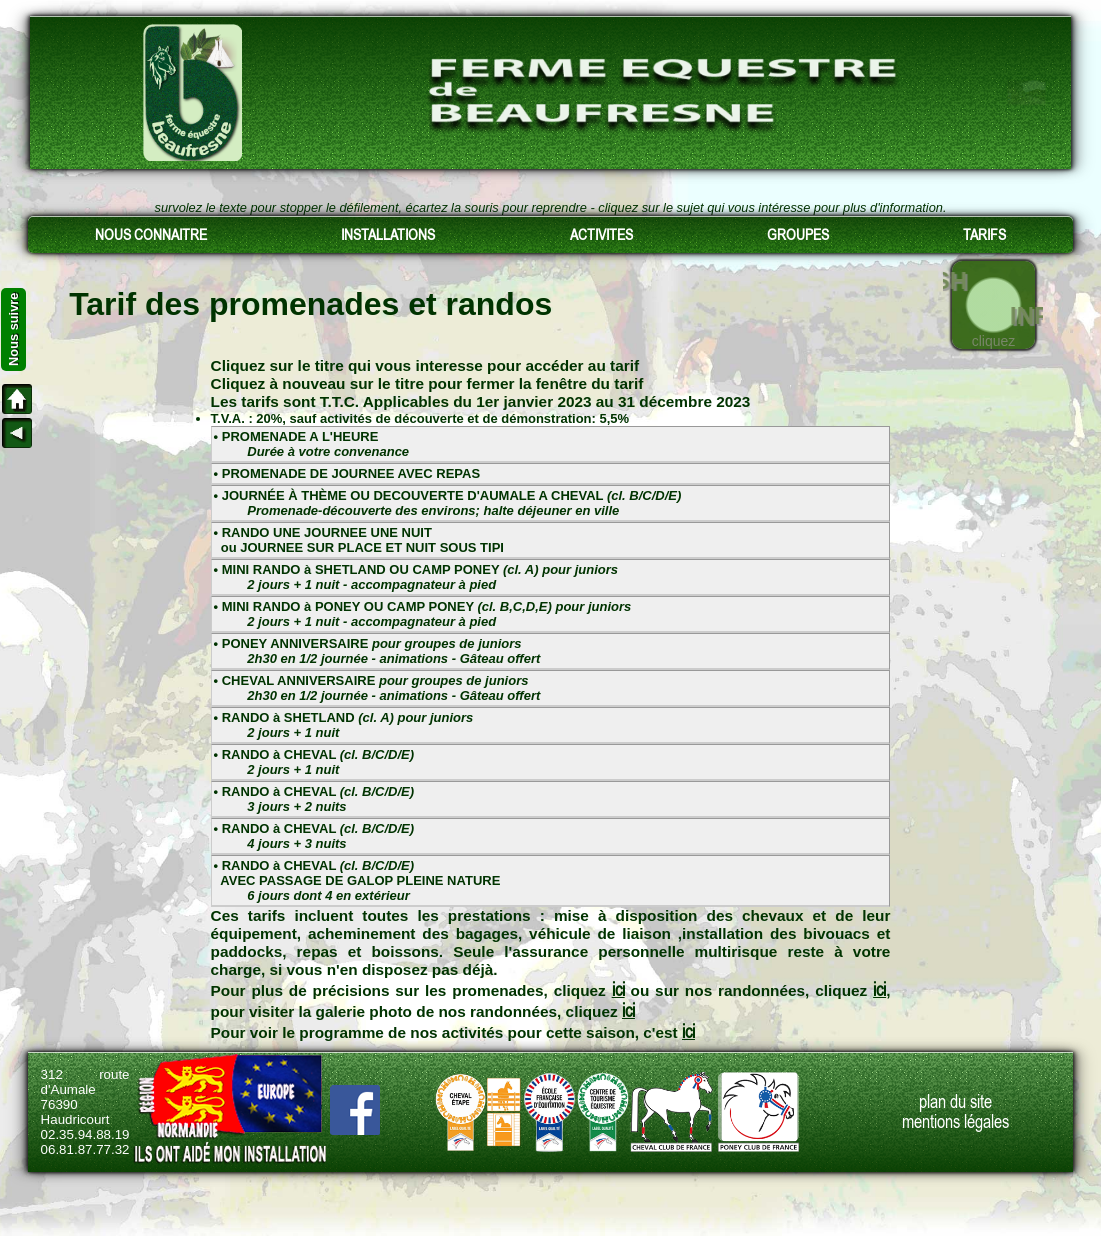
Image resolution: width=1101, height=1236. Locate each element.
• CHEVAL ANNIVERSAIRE (377, 688)
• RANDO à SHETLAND (344, 725)
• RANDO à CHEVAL (314, 762)
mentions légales (955, 1122)
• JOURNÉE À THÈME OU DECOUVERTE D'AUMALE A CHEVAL (448, 503)
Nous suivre (13, 329)
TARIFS (984, 234)
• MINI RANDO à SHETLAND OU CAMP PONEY (416, 577)
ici (618, 989)
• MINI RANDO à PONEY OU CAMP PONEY (423, 614)
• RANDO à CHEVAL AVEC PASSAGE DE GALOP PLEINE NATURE (357, 880)
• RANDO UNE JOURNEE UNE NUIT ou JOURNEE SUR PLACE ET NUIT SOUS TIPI (359, 540)
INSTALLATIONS (388, 234)
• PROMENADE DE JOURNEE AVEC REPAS (347, 473)
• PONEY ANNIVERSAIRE (377, 651)
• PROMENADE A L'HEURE (312, 444)
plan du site (955, 1102)
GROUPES (798, 234)
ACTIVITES (601, 234)
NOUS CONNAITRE (151, 234)
